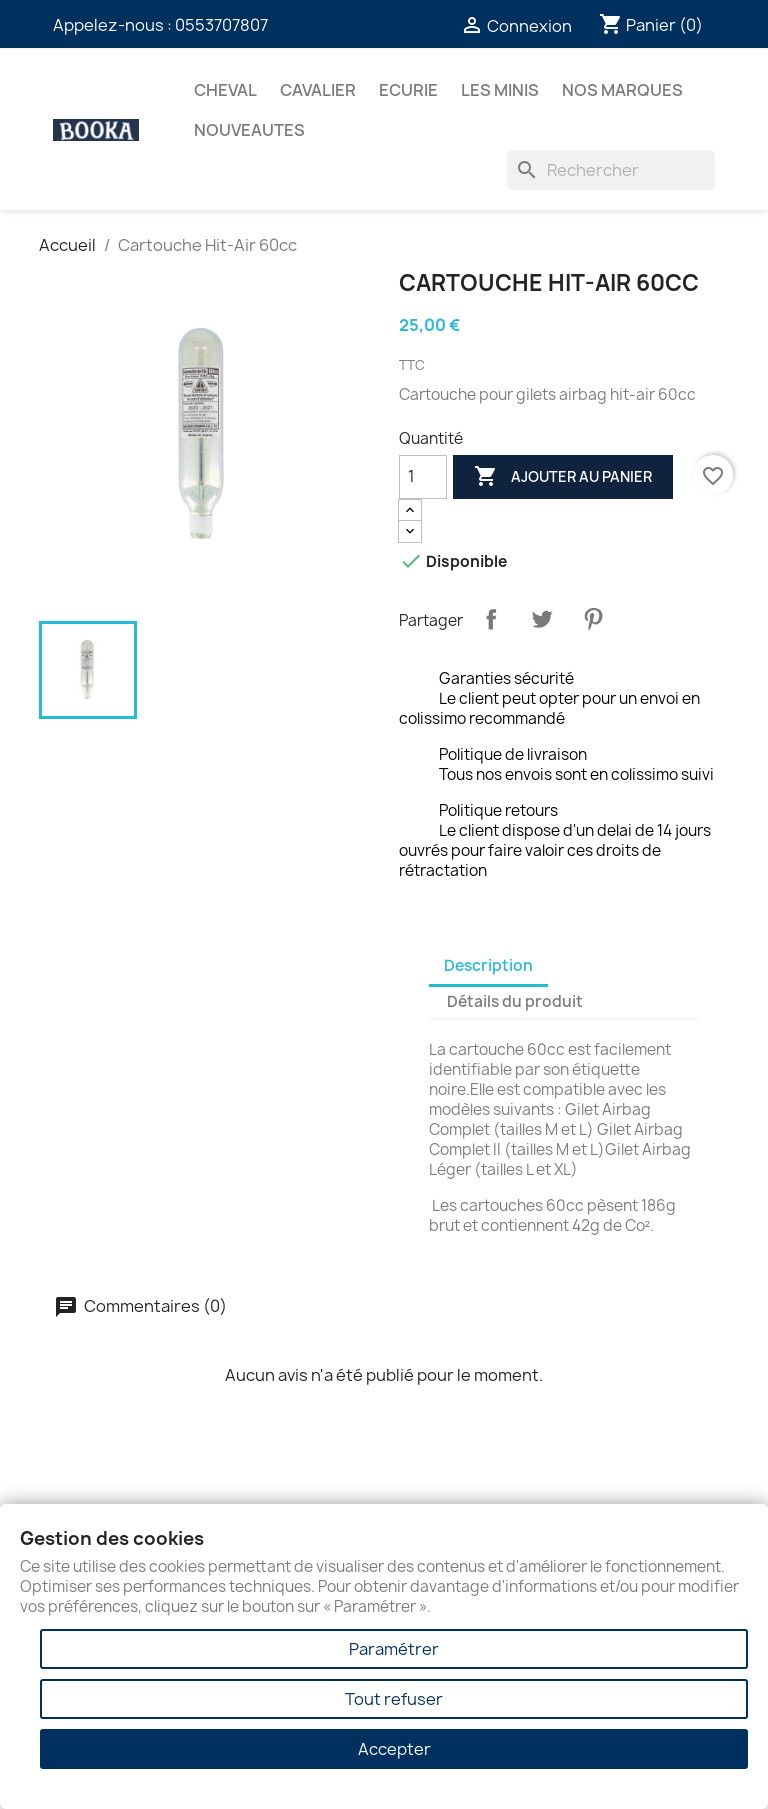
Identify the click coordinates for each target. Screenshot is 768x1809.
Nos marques (622, 90)
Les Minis (500, 90)
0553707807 (221, 25)
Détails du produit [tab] (515, 1001)
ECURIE (408, 90)
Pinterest (593, 619)
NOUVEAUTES (249, 130)
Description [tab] (488, 965)
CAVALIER (318, 90)
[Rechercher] (611, 170)
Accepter (394, 1749)
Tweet (542, 619)
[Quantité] (423, 477)
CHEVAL (225, 90)
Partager (491, 619)
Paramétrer (394, 1649)
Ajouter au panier (563, 477)
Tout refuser (394, 1699)
